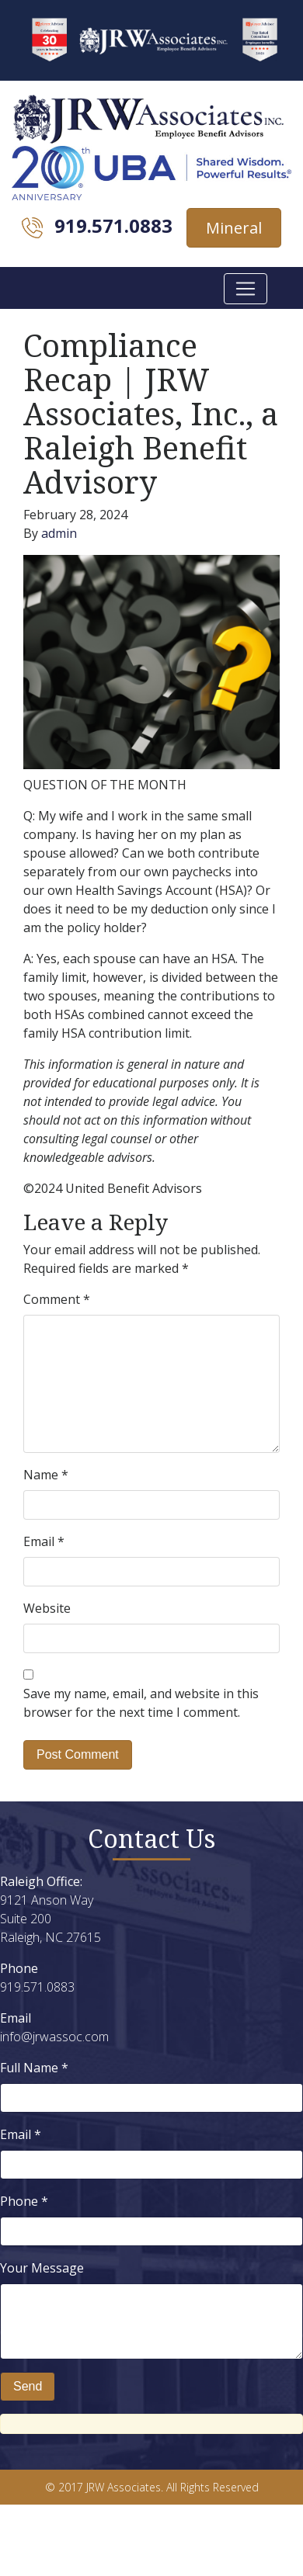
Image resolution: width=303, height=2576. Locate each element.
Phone (24, 2201)
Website (47, 1608)
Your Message (42, 2267)
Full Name (34, 2067)
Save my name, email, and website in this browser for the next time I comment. (141, 1703)
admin (59, 533)
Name (45, 1474)
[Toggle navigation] (245, 288)
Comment (56, 1299)
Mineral (234, 227)
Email (43, 1541)
